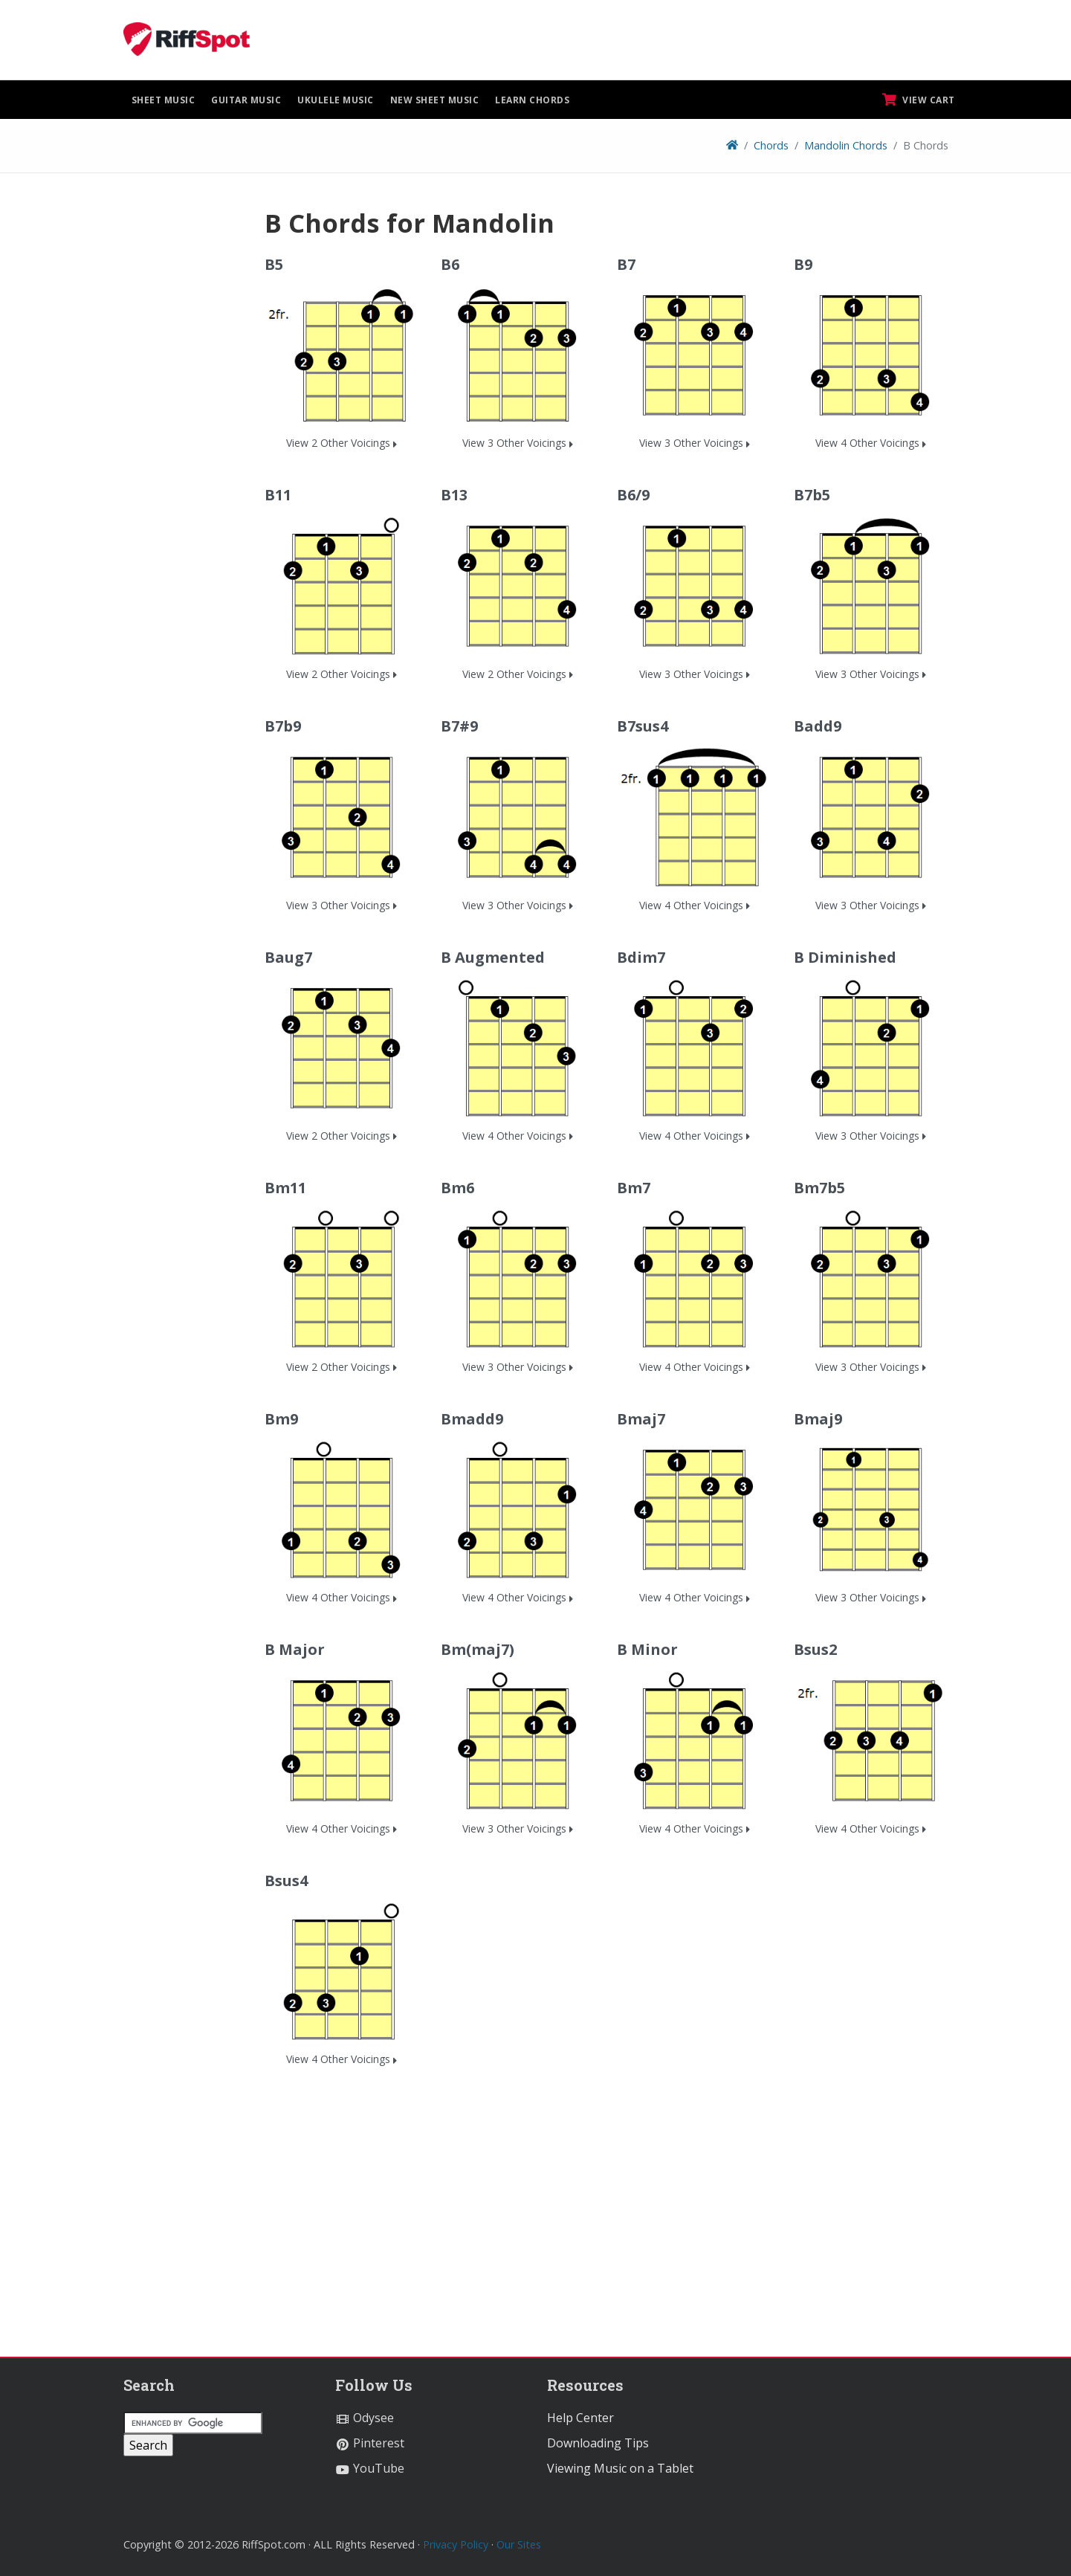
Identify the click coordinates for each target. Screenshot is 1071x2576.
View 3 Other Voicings (517, 443)
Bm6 (457, 1188)
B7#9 (459, 726)
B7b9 (283, 726)
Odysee (365, 2417)
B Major (295, 1649)
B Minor (647, 1649)
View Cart (918, 99)
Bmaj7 (641, 1419)
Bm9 (281, 1419)
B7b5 (812, 495)
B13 (454, 495)
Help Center (580, 2417)
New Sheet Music (434, 100)
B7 (626, 264)
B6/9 (633, 495)
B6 (450, 264)
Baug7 (288, 957)
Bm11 (285, 1188)
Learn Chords (532, 100)
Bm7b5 (819, 1188)
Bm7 (633, 1188)
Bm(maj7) (477, 1649)
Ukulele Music (335, 100)
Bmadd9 (472, 1419)
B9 (803, 264)
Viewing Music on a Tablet (620, 2468)
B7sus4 (642, 726)
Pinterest (370, 2443)
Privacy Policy (455, 2544)
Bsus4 (286, 1880)
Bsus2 (815, 1649)
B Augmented (493, 957)
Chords (771, 145)
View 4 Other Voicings (870, 443)
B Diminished (845, 957)
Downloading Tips (598, 2443)
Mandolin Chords (845, 145)
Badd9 (817, 726)
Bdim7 (641, 957)
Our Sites (518, 2544)
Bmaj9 (818, 1419)
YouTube (370, 2468)
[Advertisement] (182, 430)
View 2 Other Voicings (341, 443)
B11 (278, 495)
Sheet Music (163, 100)
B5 (274, 264)
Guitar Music (246, 100)
